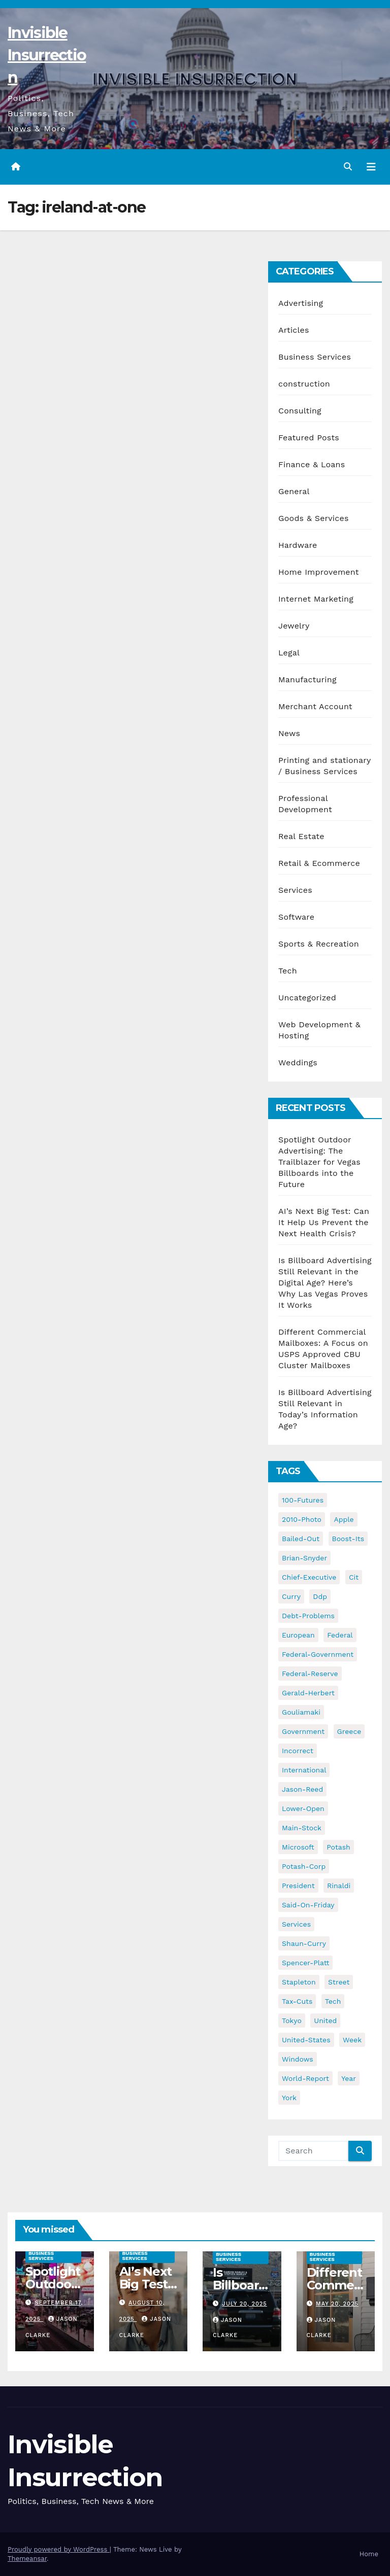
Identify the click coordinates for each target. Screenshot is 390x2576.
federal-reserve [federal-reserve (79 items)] (310, 1673)
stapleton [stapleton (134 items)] (299, 1982)
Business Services (314, 357)
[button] (348, 166)
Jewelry (293, 626)
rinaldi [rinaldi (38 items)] (338, 1886)
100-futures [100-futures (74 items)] (302, 1500)
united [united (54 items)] (325, 2020)
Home (369, 2554)
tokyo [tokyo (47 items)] (292, 2020)
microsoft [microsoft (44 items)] (298, 1847)
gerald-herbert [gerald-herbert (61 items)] (308, 1693)
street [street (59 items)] (338, 1982)
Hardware (297, 545)
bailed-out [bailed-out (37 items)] (300, 1539)
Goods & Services (313, 518)
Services (295, 890)
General (294, 491)
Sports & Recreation (318, 944)
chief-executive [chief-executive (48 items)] (309, 1577)
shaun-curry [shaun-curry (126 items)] (304, 1943)
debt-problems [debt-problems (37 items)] (308, 1616)
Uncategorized (307, 997)
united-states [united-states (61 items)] (306, 2040)
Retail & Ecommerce (319, 863)
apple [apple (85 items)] (343, 1519)
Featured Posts (308, 437)
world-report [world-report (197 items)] (305, 2078)
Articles (293, 330)
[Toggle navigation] (371, 167)
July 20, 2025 (244, 2304)
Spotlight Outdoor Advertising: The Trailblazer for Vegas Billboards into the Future (319, 1162)
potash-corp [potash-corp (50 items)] (304, 1866)
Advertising (300, 303)
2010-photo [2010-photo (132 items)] (301, 1519)
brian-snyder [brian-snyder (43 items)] (304, 1558)
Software (296, 917)
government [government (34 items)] (303, 1731)
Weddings (297, 1062)
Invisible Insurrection (47, 55)
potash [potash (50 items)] (338, 1847)
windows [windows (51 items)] (297, 2059)
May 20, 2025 (337, 2304)
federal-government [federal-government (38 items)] (317, 1654)
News (289, 733)
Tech (287, 971)
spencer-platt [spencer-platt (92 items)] (305, 1963)
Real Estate (301, 836)
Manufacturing (307, 679)
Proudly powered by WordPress (59, 2549)
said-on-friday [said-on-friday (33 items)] (308, 1905)
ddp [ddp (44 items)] (320, 1596)
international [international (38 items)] (304, 1770)
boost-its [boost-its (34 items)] (348, 1539)
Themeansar (27, 2558)
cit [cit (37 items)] (354, 1577)
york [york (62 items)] (289, 2098)
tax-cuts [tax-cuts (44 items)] (297, 2001)
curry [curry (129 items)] (291, 1596)
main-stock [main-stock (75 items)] (301, 1828)
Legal (289, 652)
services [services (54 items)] (296, 1924)
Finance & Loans (311, 464)
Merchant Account (315, 706)
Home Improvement (318, 572)
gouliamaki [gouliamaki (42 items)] (301, 1712)
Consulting (299, 410)
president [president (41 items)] (298, 1886)
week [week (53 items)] (352, 2040)
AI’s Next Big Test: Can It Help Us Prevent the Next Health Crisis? (323, 1222)
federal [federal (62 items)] (339, 1635)
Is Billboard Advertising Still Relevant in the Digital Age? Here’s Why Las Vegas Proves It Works (325, 1283)
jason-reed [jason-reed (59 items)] (302, 1789)
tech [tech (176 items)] (333, 2001)
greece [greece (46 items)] (349, 1731)
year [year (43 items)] (348, 2078)
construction (304, 384)
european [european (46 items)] (298, 1635)
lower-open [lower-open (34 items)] (303, 1808)
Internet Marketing (315, 599)
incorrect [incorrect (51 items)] (297, 1751)
